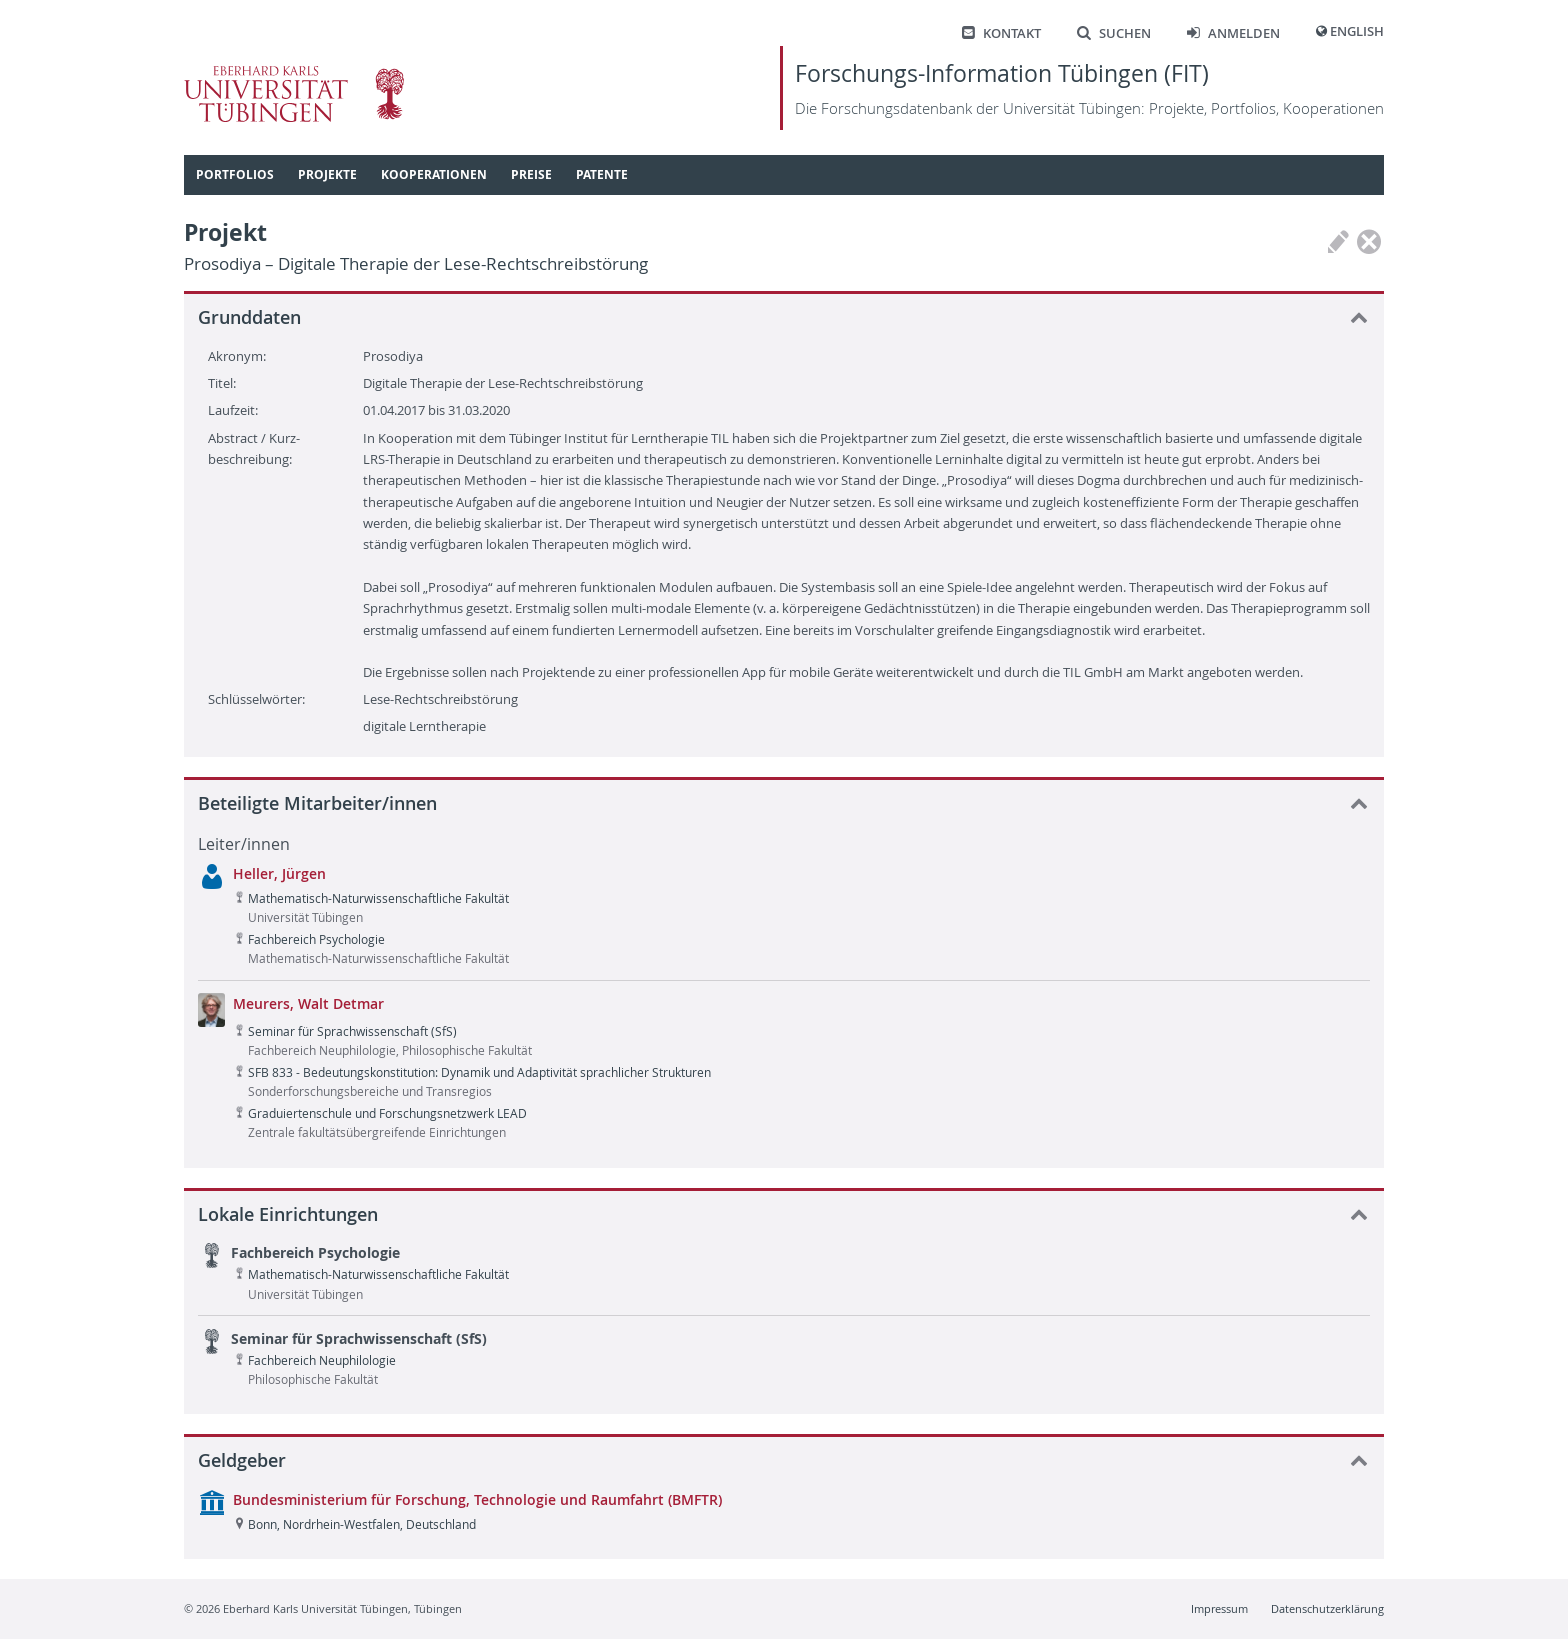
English (1357, 31)
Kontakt (1001, 33)
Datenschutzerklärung (1327, 1608)
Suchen (1114, 33)
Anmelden (1233, 33)
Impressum (1219, 1608)
